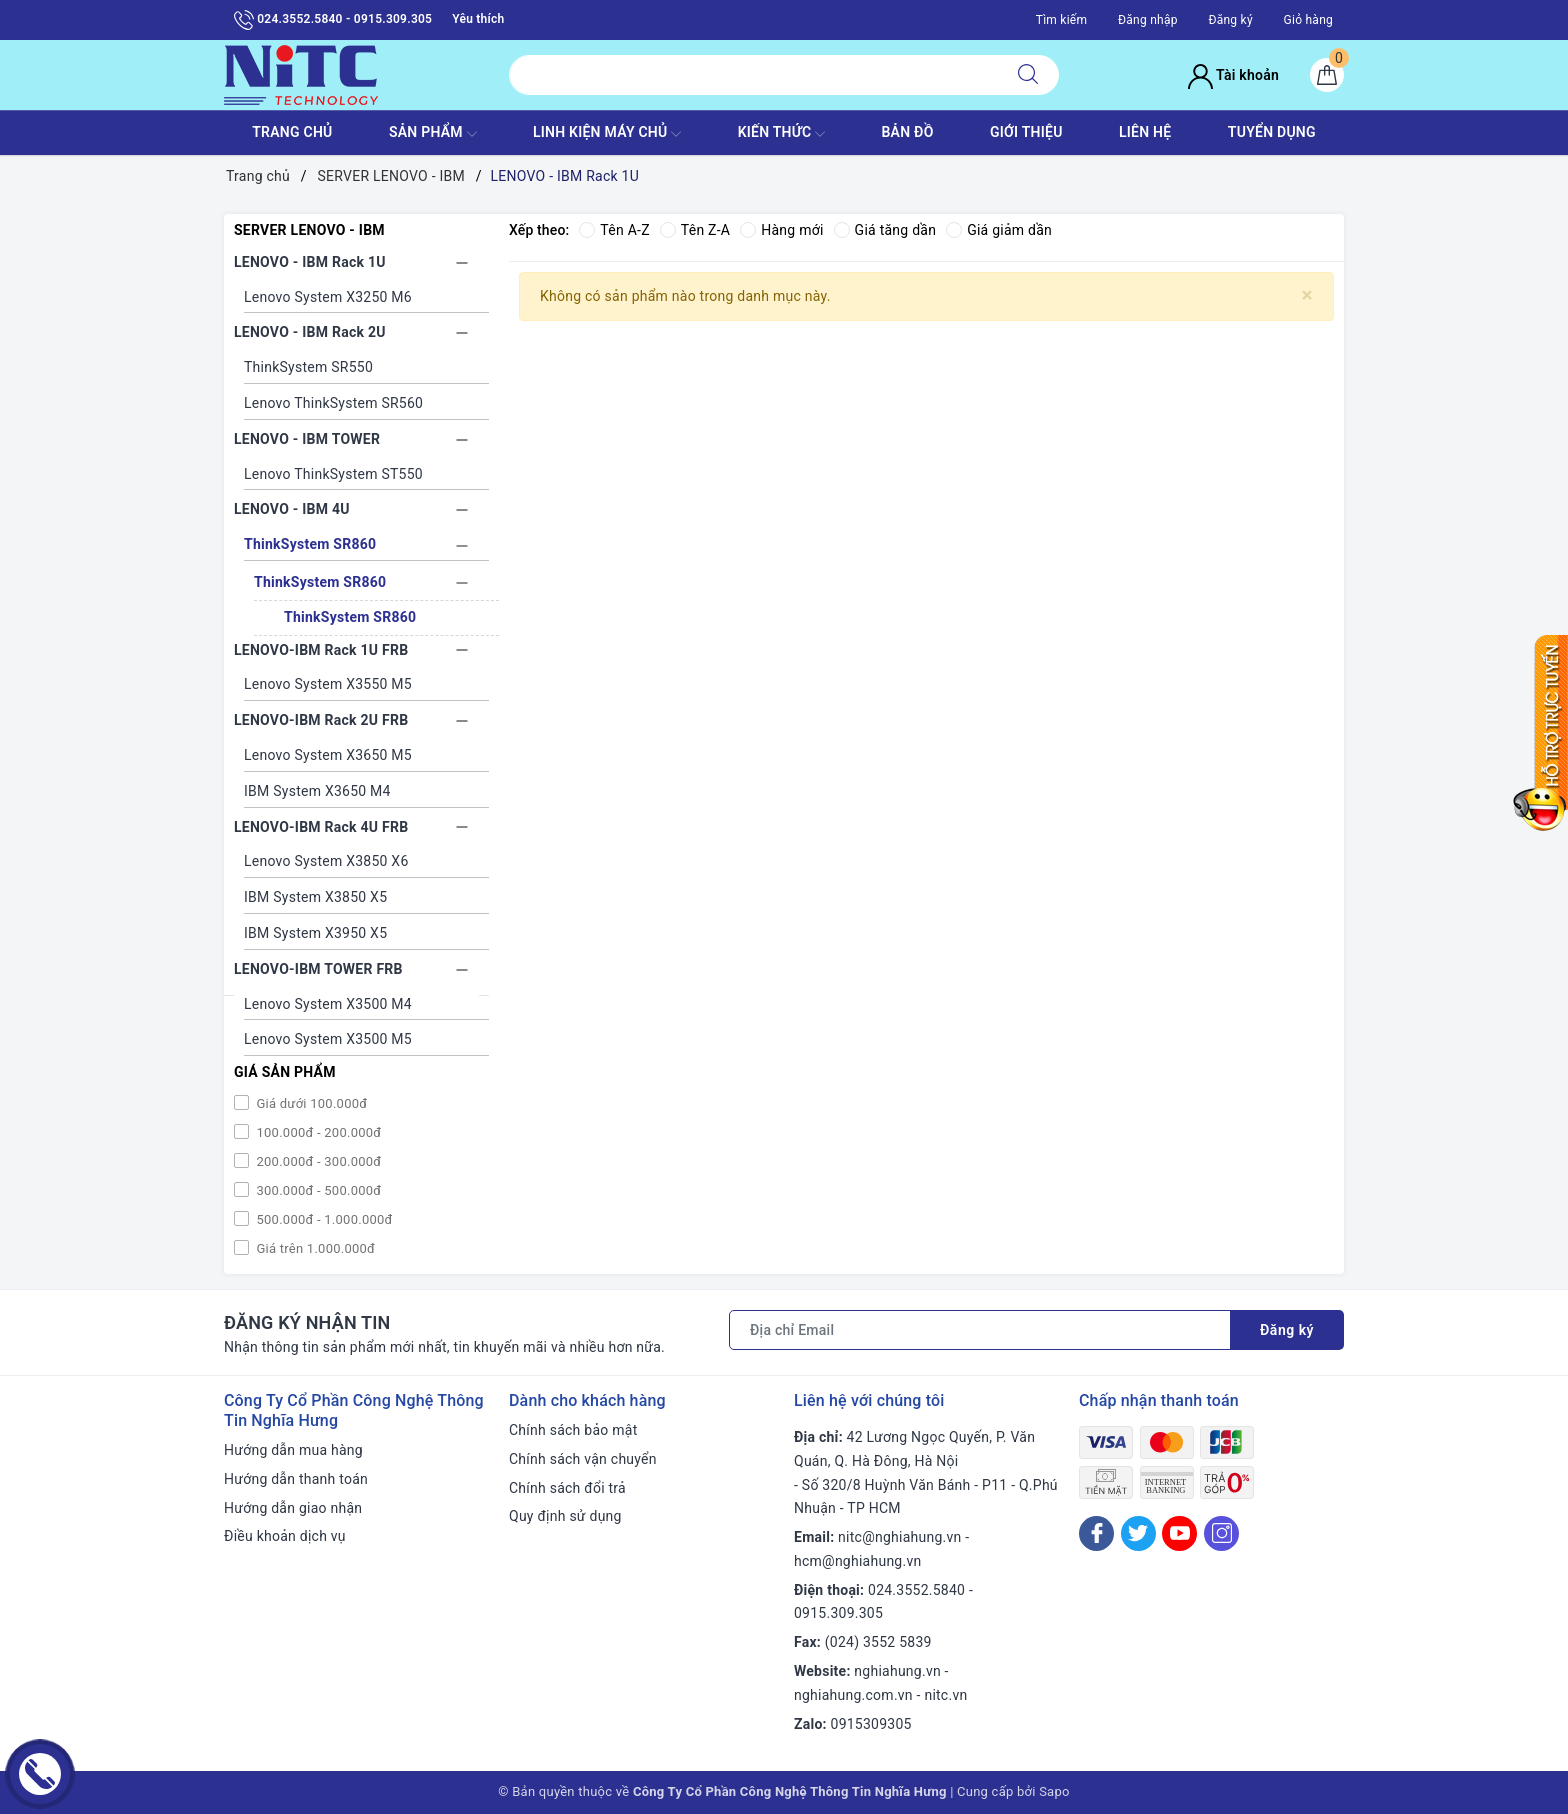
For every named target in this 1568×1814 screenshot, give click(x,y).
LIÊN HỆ (1145, 132)
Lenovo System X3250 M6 (328, 297)
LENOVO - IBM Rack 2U (310, 332)
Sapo (1054, 1791)
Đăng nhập (1148, 20)
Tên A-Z (614, 230)
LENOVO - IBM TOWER (307, 439)
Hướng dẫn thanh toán (296, 1479)
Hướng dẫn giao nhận (293, 1508)
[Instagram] (1221, 1533)
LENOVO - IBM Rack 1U (310, 262)
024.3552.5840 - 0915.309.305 (333, 20)
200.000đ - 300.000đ (317, 1161)
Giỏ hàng (1308, 20)
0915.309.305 (838, 1613)
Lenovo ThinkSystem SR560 (333, 403)
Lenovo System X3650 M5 (328, 755)
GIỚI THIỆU (1026, 132)
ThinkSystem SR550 (308, 367)
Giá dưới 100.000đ (310, 1103)
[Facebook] (1096, 1533)
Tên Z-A (695, 230)
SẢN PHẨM (433, 134)
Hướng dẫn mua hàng (293, 1450)
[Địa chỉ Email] (980, 1330)
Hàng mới (781, 230)
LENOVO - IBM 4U (292, 509)
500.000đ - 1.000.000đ (323, 1219)
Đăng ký (1230, 20)
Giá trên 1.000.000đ (314, 1248)
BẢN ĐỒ (907, 132)
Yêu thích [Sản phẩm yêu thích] (478, 19)
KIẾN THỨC (781, 134)
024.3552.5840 (916, 1590)
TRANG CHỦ (292, 132)
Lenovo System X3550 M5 (328, 684)
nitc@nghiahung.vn (899, 1537)
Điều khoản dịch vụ (285, 1536)
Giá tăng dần (885, 230)
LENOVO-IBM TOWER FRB (318, 969)
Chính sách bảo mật (573, 1430)
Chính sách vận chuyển (583, 1459)
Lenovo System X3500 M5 (328, 1039)
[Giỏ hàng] (1327, 75)
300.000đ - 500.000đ (317, 1190)
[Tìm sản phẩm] (753, 75)
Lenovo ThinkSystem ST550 (333, 474)
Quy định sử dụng (565, 1516)
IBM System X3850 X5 (315, 897)
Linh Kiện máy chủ (607, 134)
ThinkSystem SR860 (310, 544)
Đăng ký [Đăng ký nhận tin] (1287, 1330)
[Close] (1307, 295)
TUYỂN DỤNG (1272, 132)
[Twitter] (1138, 1533)
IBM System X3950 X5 (315, 933)
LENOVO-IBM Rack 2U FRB (321, 720)
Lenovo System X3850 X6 (326, 861)
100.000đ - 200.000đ (317, 1132)
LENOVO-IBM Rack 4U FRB (321, 827)
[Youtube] (1179, 1533)
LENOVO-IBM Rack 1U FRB (321, 650)
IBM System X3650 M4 (317, 791)
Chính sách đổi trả (567, 1488)
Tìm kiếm (1062, 20)
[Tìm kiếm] (1028, 75)
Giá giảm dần (999, 230)
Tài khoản (1233, 75)
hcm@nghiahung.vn (857, 1561)
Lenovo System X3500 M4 (328, 1004)
